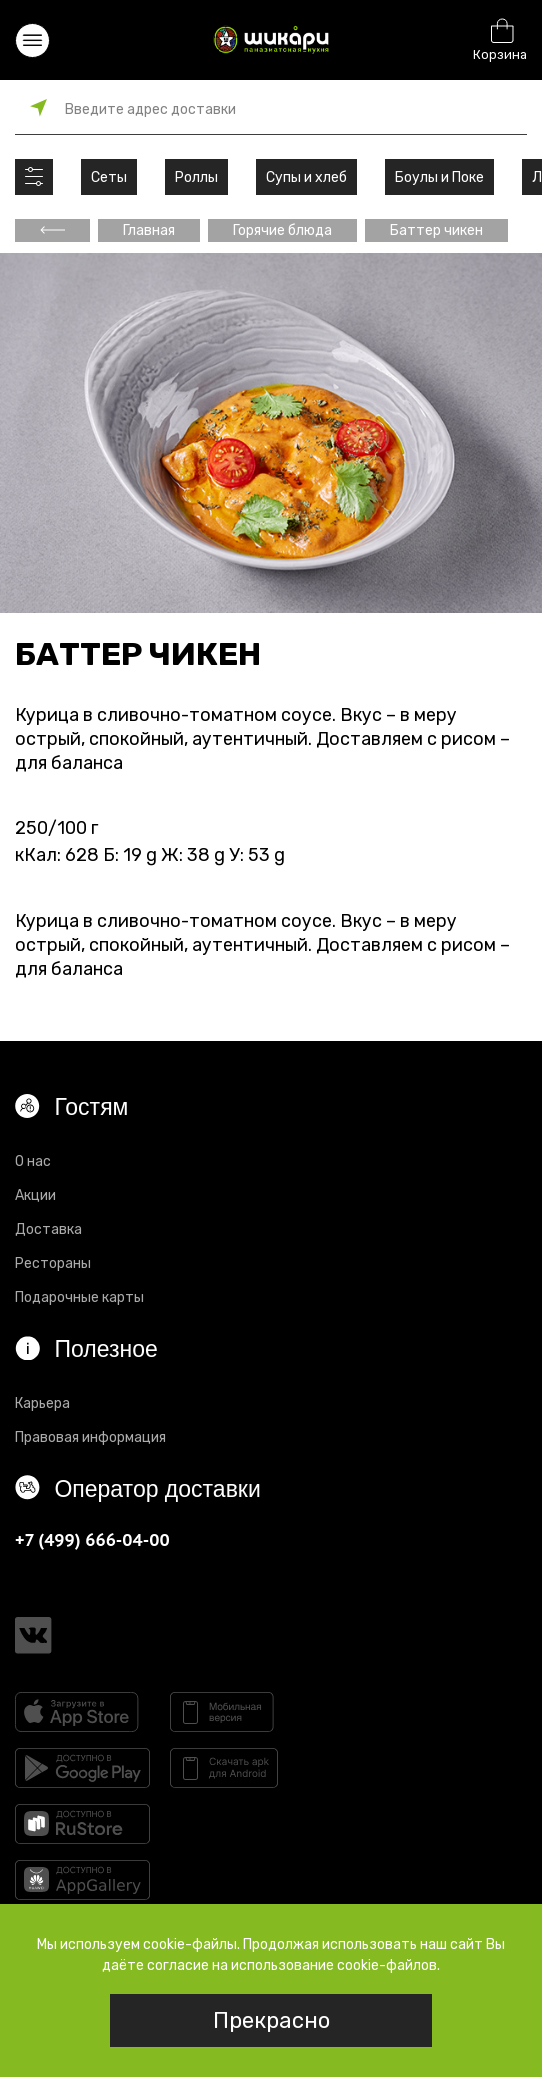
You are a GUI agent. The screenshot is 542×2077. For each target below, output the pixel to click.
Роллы (196, 177)
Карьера (42, 1403)
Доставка (48, 1229)
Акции (35, 1195)
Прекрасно (271, 2020)
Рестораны (53, 1263)
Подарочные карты (79, 1297)
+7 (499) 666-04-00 (92, 1539)
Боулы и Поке (439, 177)
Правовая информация (90, 1437)
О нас (33, 1161)
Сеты (109, 177)
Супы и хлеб (306, 177)
